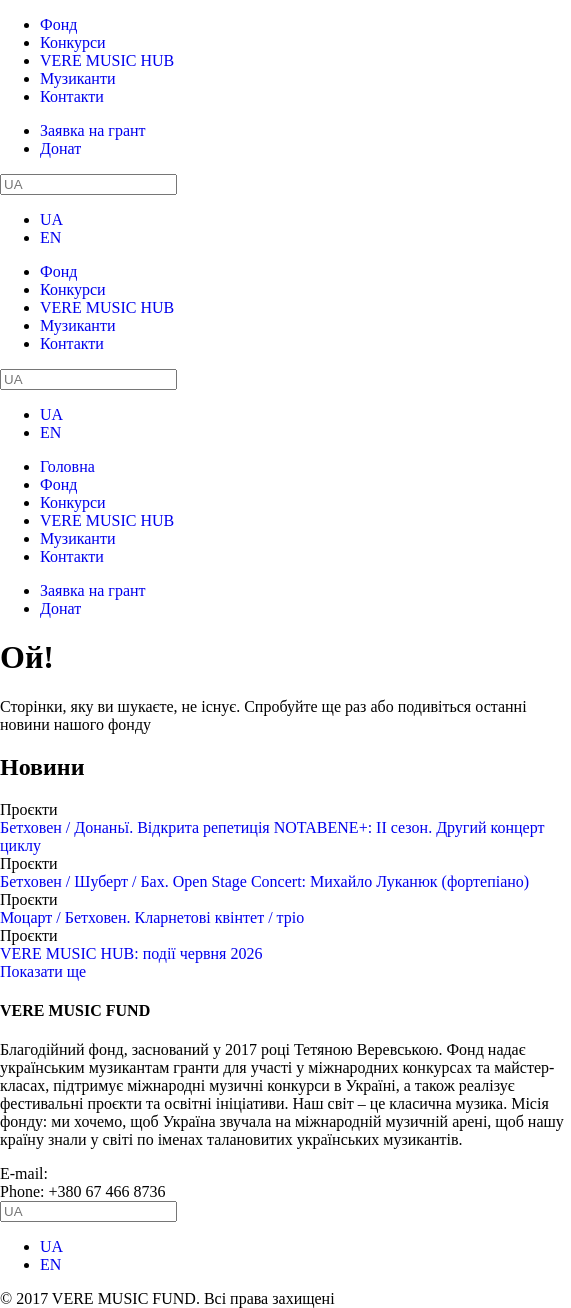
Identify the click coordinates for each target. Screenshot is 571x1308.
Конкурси (73, 42)
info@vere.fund (102, 1173)
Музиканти (77, 78)
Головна (67, 466)
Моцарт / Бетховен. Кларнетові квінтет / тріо (152, 917)
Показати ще (43, 971)
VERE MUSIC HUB (107, 60)
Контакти (72, 96)
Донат (60, 148)
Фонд (58, 24)
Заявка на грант (93, 130)
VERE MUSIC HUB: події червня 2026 (131, 953)
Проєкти (29, 809)
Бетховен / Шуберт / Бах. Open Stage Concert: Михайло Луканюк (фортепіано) (264, 881)
